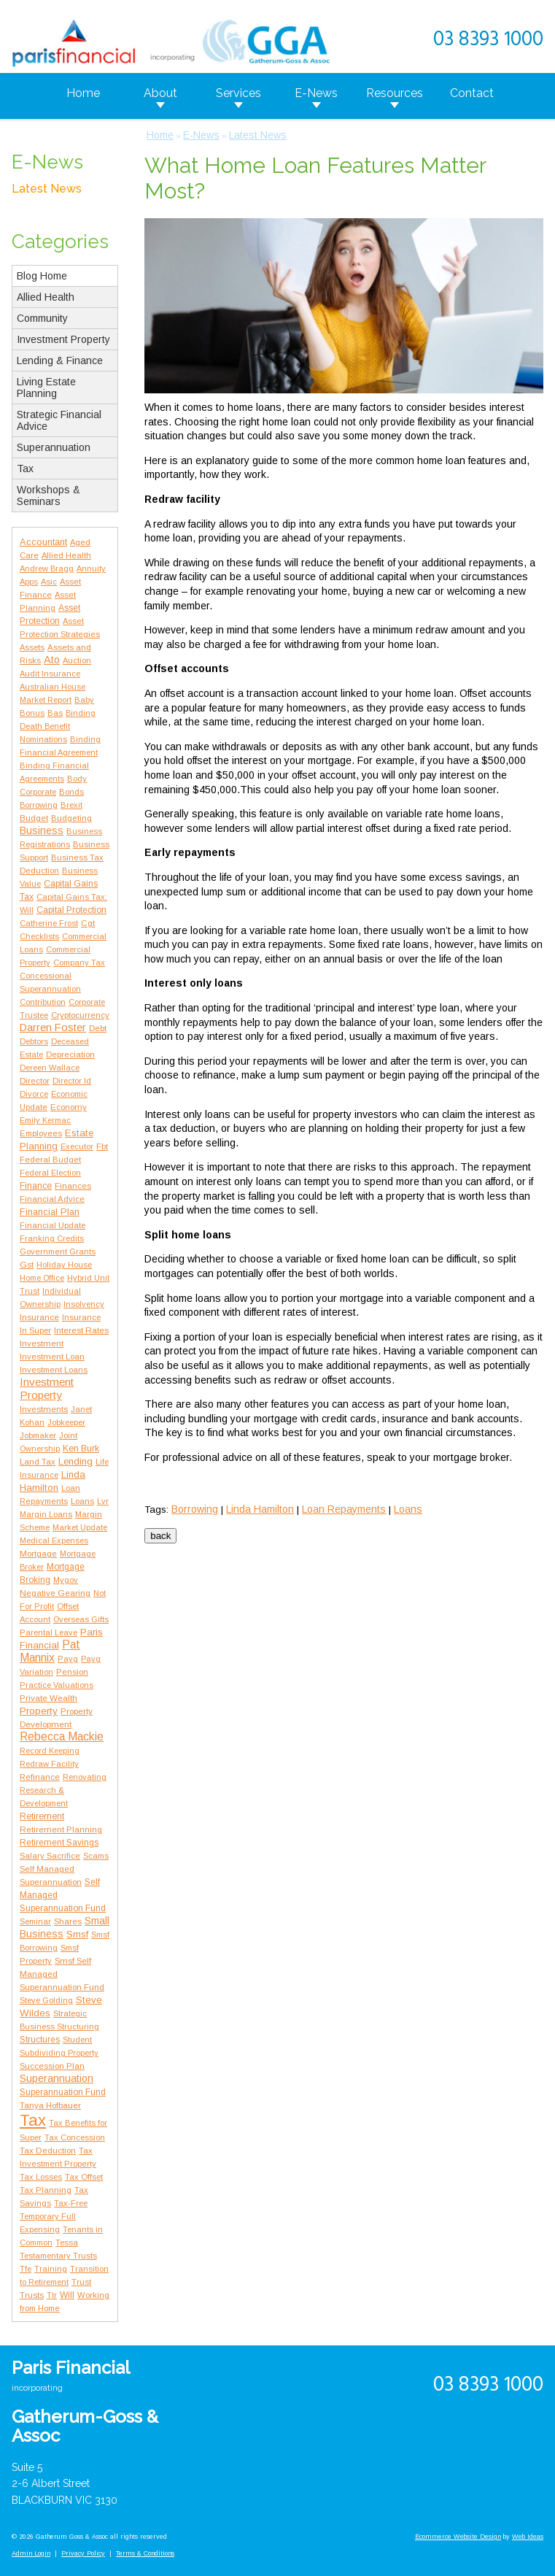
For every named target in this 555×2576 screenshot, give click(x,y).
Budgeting (71, 818)
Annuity (91, 568)
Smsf (77, 1934)
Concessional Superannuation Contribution (50, 988)
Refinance (40, 1777)
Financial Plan (49, 1211)
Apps (29, 581)
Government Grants (58, 1251)
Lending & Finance (60, 360)
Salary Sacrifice (50, 1855)
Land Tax (37, 1461)
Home (83, 93)
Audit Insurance (50, 673)
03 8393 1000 (488, 39)
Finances (73, 1185)
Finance (36, 1186)
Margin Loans (46, 1514)
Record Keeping (49, 1750)
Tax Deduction (48, 2150)
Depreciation (70, 1054)
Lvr (103, 1501)
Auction (77, 660)
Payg (68, 1658)
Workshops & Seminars (48, 495)
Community (42, 318)
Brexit (71, 805)
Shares (68, 1921)
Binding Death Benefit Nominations (58, 726)
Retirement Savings (59, 1842)
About (160, 93)
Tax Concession (74, 2137)
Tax (25, 468)
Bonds (71, 791)
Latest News (47, 189)
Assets (32, 647)
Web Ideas (527, 2536)
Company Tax (79, 962)
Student (77, 2039)
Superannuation (53, 447)
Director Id (72, 1080)
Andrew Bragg (47, 568)
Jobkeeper (66, 1422)
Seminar (35, 1921)
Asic (49, 581)
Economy (68, 1107)
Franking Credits (52, 1238)
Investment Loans (54, 1369)
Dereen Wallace (49, 1067)
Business (41, 830)
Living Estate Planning (46, 387)
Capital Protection (71, 910)
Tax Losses (41, 2176)
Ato (52, 660)
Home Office (42, 1277)
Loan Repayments (344, 1509)
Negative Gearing (55, 1592)
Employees (41, 1133)
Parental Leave (48, 1632)
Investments (44, 1409)
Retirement (42, 1816)
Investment (41, 1343)
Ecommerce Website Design (458, 2536)
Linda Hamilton (260, 1509)
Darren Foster (53, 1027)
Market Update (80, 1527)
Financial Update (52, 1225)
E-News (316, 93)
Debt (97, 1028)
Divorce (34, 1094)
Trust (81, 2282)
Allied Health (45, 297)
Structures (40, 2040)
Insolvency (83, 1304)
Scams (96, 1855)
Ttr (52, 2295)
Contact (472, 93)
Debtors (34, 1041)
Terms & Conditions (145, 2553)
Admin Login (31, 2553)
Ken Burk (81, 1448)
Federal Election (50, 1172)
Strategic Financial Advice (59, 420)
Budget (34, 818)
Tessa (66, 2242)
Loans (82, 1500)
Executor (77, 1146)
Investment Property (63, 339)
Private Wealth (48, 1697)
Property (39, 1710)
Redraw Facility (49, 1763)
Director (35, 1080)
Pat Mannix (50, 1651)
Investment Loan (52, 1356)
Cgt (88, 923)
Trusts (32, 2294)
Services (238, 93)
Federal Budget (50, 1159)
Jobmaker (38, 1435)
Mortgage (38, 1553)
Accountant (43, 541)
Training (50, 2268)
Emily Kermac (45, 1120)
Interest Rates (81, 1330)
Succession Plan (52, 2066)
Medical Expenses (54, 1540)
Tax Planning (45, 2190)
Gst (27, 1264)
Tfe (25, 2268)
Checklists (39, 936)
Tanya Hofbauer (50, 2105)
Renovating (84, 1777)
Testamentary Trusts (58, 2255)
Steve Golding (46, 2000)
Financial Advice (52, 1199)
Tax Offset (84, 2176)
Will (67, 2295)
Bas (55, 713)
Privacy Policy (83, 2553)
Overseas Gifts (81, 1619)
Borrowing (39, 805)
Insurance (39, 1317)
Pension (72, 1671)
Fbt (102, 1146)
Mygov (65, 1580)
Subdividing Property (59, 2052)
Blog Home (42, 276)
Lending (75, 1461)
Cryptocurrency (80, 1015)
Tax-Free (71, 2203)
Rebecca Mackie (62, 1736)
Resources (394, 93)
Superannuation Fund (63, 2092)
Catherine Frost (49, 923)
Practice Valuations (56, 1685)
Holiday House (64, 1264)
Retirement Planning (61, 1829)
